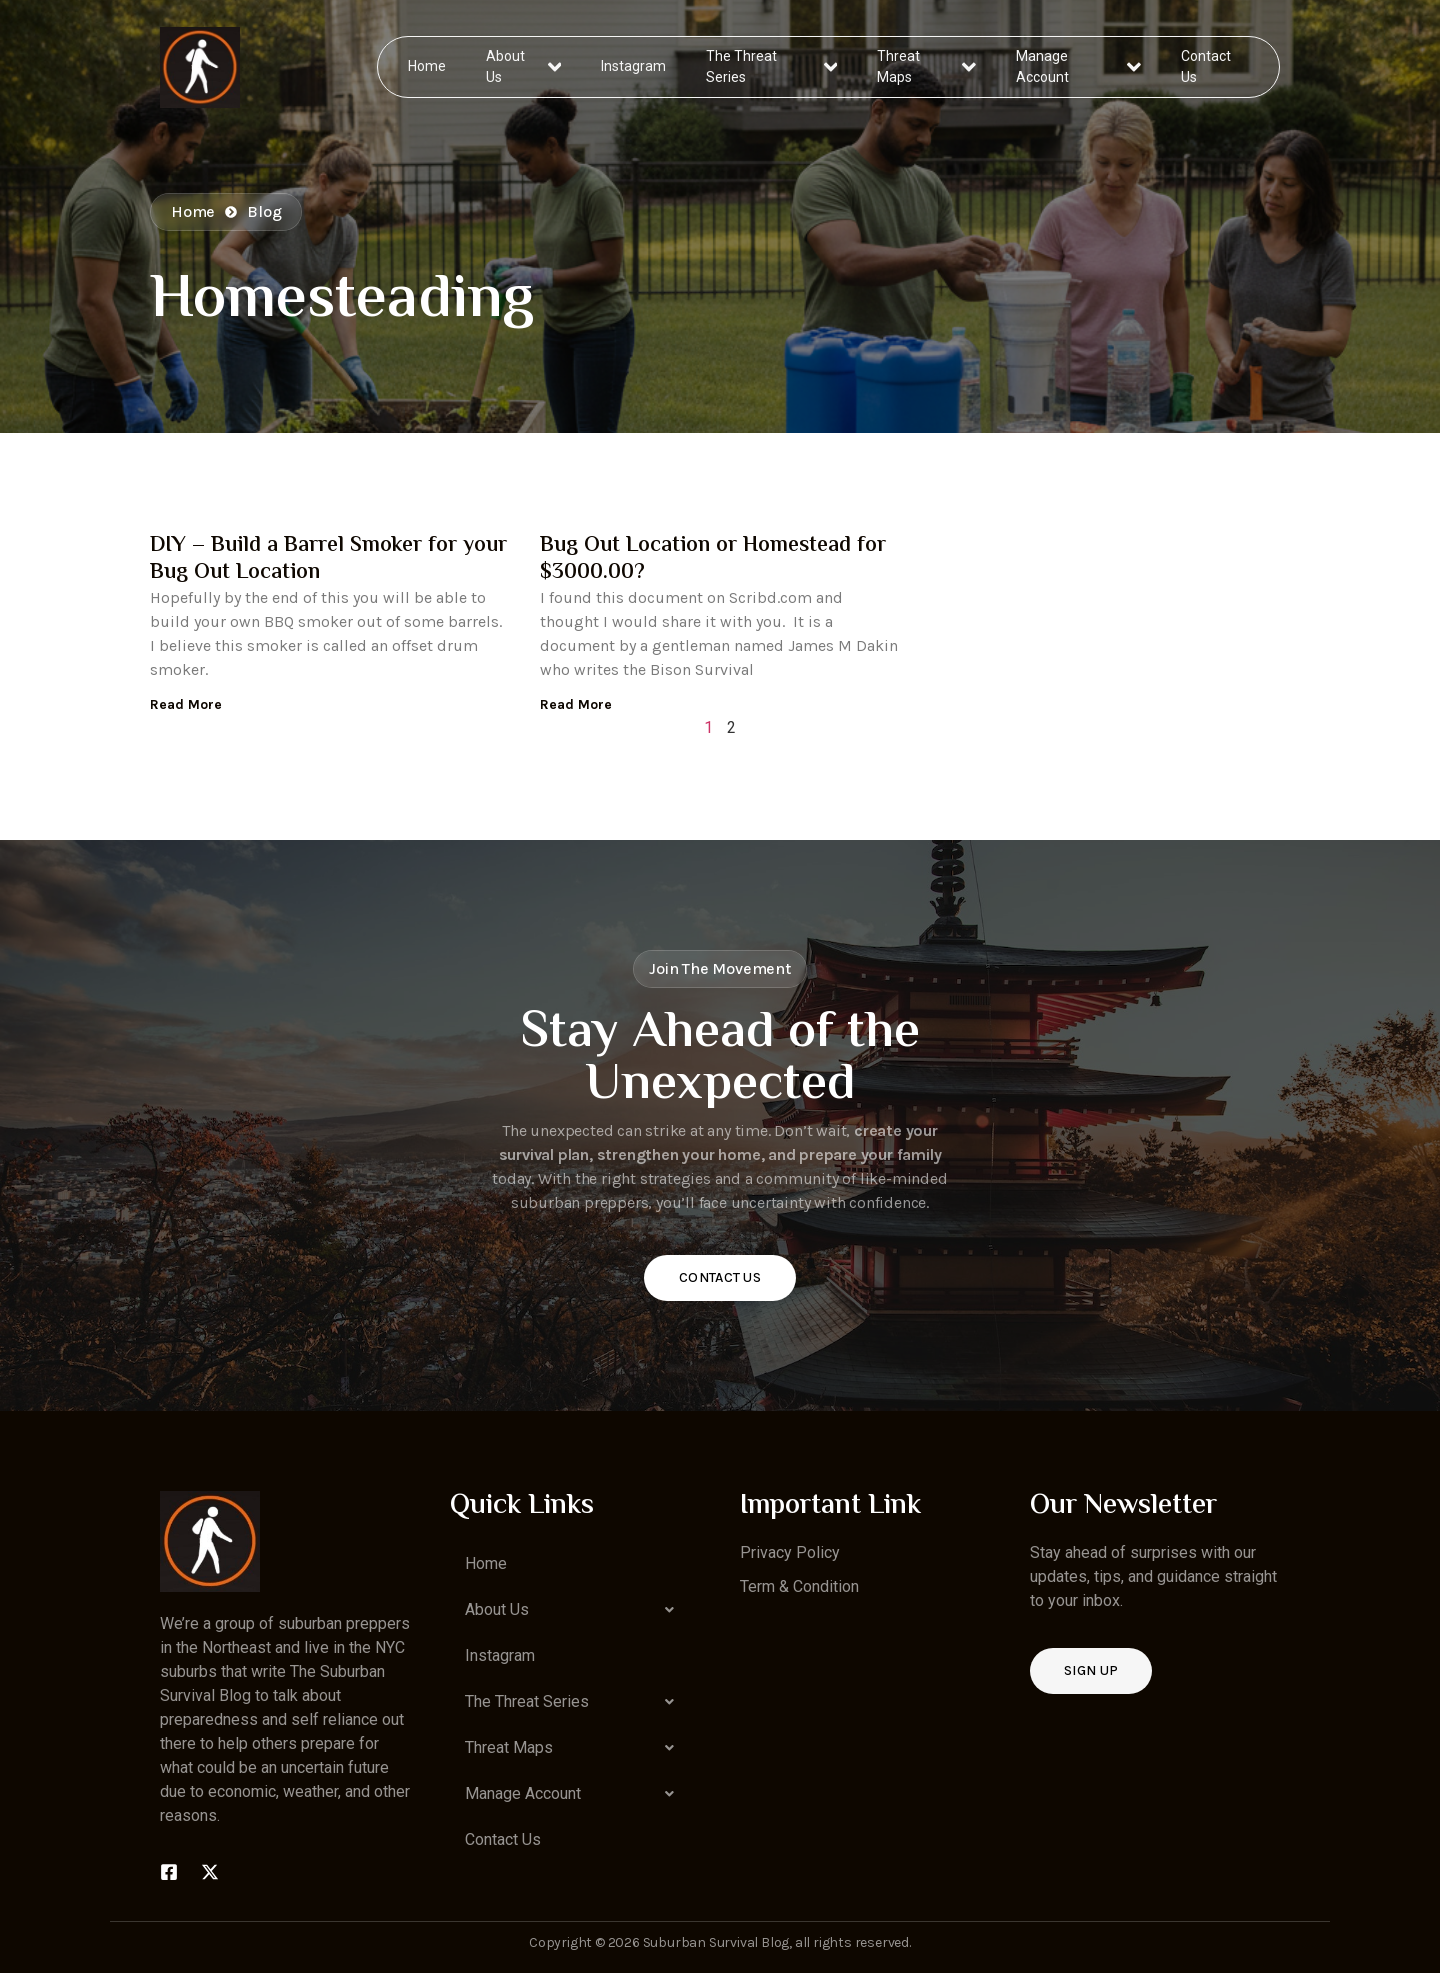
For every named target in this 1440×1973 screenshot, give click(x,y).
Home (428, 66)
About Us (524, 66)
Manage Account (1078, 66)
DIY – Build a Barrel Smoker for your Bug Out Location (328, 559)
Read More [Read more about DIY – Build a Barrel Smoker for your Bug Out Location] (186, 704)
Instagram (634, 66)
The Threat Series (772, 66)
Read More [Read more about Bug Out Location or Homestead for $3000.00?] (576, 704)
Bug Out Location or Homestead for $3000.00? (713, 559)
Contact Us (1205, 66)
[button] (575, 1610)
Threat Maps (927, 66)
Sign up (1091, 1670)
